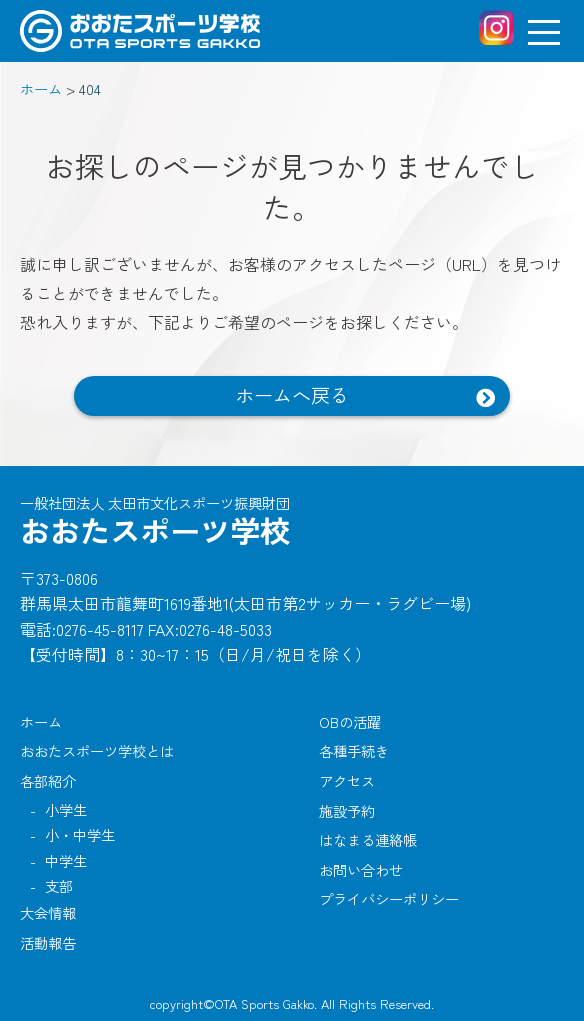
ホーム (41, 721)
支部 (59, 885)
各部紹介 (48, 780)
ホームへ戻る (292, 395)
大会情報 (48, 912)
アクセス (347, 780)
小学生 (66, 809)
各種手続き (354, 750)
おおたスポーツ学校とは (97, 750)
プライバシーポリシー (389, 898)
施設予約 (347, 810)
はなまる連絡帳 (368, 839)
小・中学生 (80, 834)
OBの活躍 (350, 721)
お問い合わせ (361, 869)
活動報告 (48, 942)
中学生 (66, 860)
